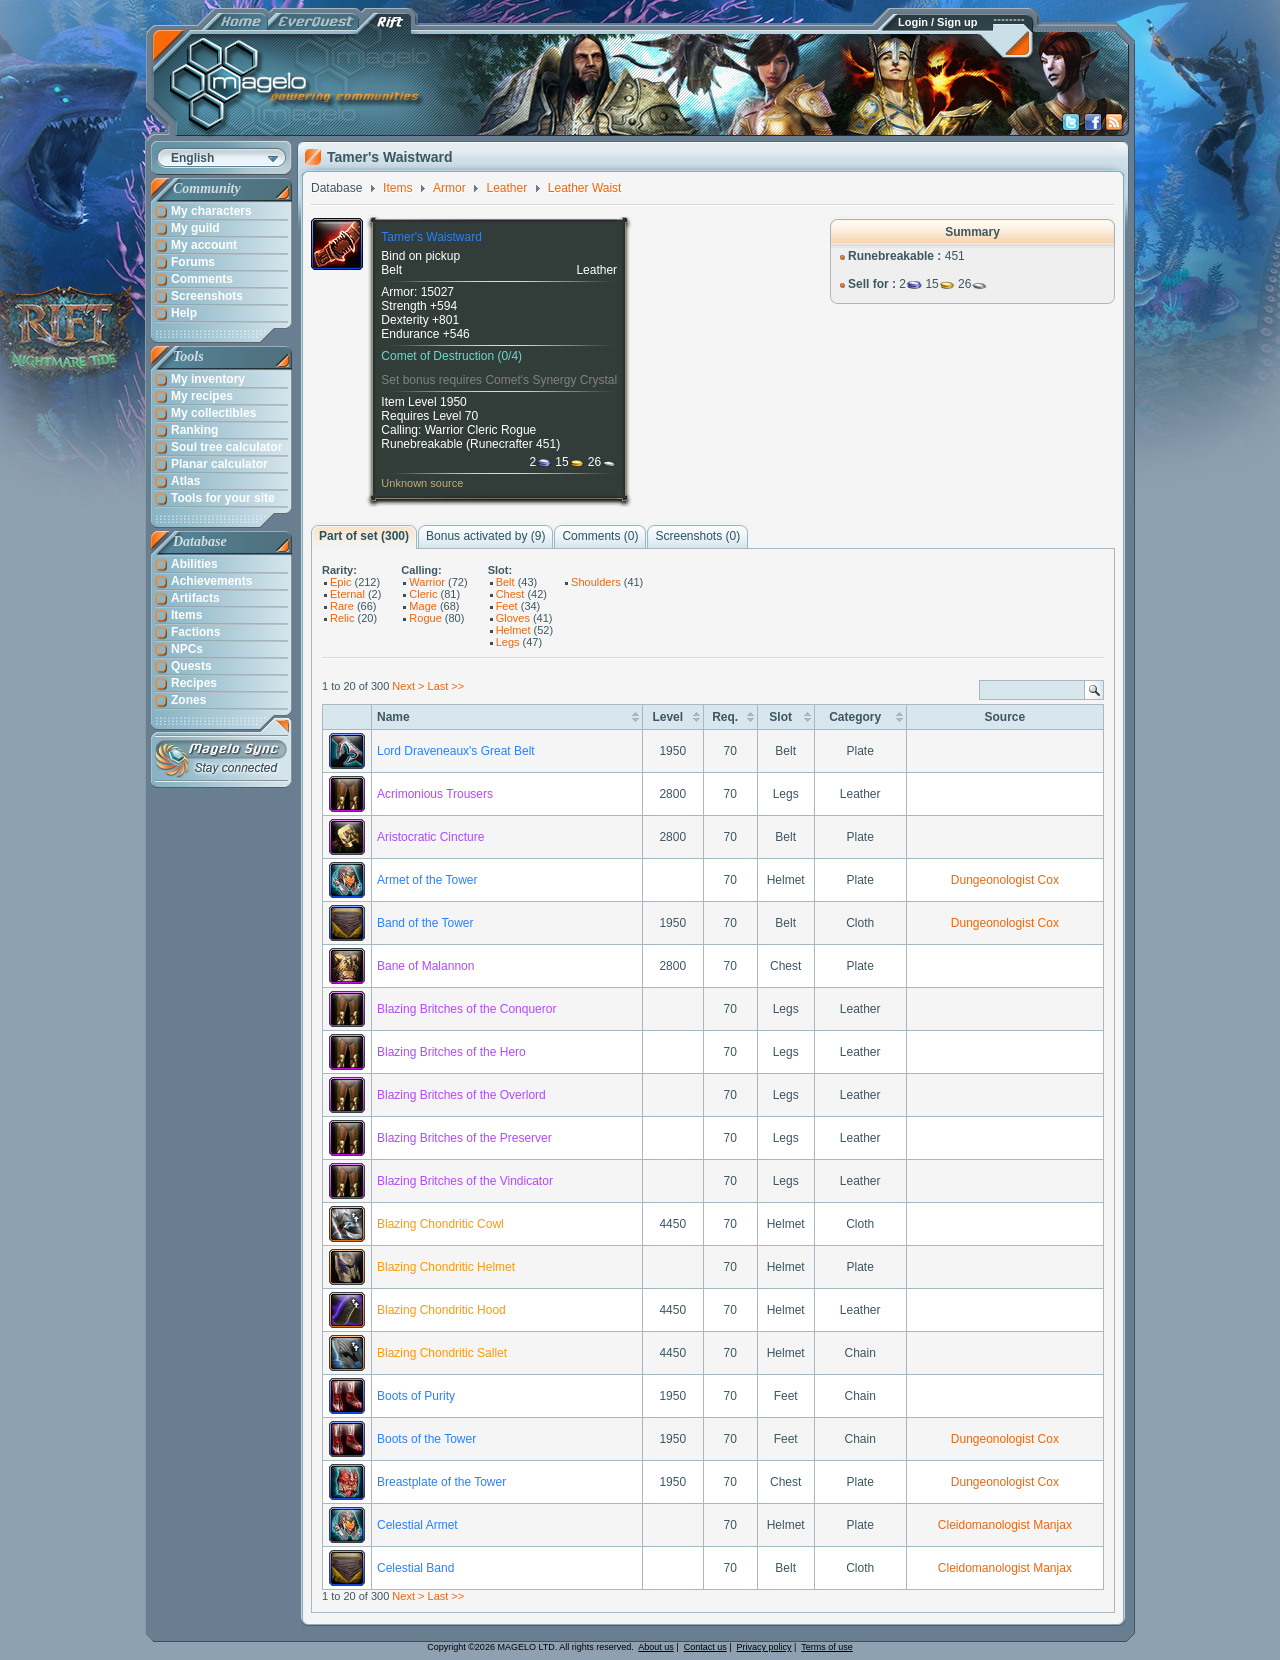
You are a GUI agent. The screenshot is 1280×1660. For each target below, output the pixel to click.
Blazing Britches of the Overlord (461, 1095)
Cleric (423, 594)
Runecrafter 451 (513, 444)
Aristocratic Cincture (430, 837)
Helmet (513, 630)
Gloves (513, 618)
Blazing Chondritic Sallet (442, 1353)
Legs (508, 642)
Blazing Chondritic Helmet (446, 1267)
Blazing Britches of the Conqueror (466, 1009)
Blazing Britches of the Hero (451, 1052)
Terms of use (827, 1647)
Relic (342, 618)
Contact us (705, 1647)
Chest (510, 594)
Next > (408, 686)
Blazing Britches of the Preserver (464, 1138)
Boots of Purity (416, 1396)
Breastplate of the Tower (441, 1482)
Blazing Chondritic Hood (441, 1310)
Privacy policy (764, 1647)
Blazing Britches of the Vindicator (465, 1181)
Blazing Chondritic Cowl (440, 1224)
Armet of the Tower (427, 880)
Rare (342, 606)
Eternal (347, 594)
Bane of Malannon (425, 966)
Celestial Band (415, 1568)
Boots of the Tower (426, 1439)
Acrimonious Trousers (435, 794)
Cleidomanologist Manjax (1005, 1525)
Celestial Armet (417, 1525)
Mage (423, 606)
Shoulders (596, 582)
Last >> (446, 686)
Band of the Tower (425, 923)
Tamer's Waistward (431, 237)
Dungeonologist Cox (1005, 880)
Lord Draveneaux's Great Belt (456, 751)
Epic (340, 582)
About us (656, 1647)
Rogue (425, 618)
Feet (507, 606)
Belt (505, 582)
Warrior (427, 582)
